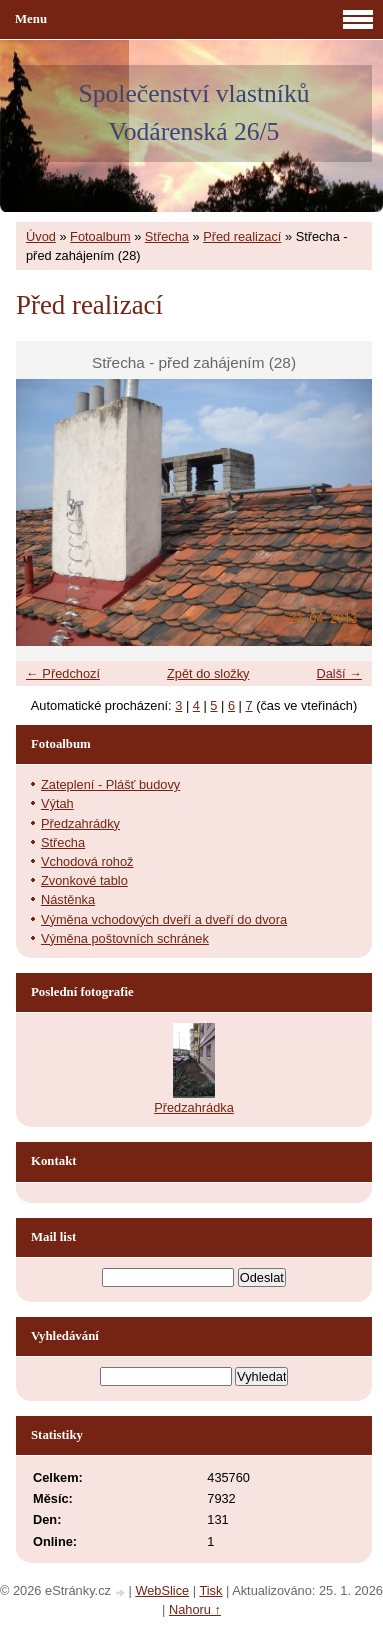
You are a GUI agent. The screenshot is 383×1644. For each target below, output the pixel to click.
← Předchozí (63, 673)
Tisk (210, 1590)
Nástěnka (68, 899)
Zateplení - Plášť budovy (110, 784)
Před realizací (242, 236)
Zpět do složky (208, 673)
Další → (339, 673)
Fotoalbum (100, 236)
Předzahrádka (194, 1107)
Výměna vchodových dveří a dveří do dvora (164, 919)
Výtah (57, 803)
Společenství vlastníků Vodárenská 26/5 (193, 112)
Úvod (41, 236)
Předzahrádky (80, 823)
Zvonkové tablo (84, 880)
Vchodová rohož (87, 861)
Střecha (167, 236)
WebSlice (162, 1590)
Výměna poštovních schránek (125, 938)
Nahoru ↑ (195, 1609)
